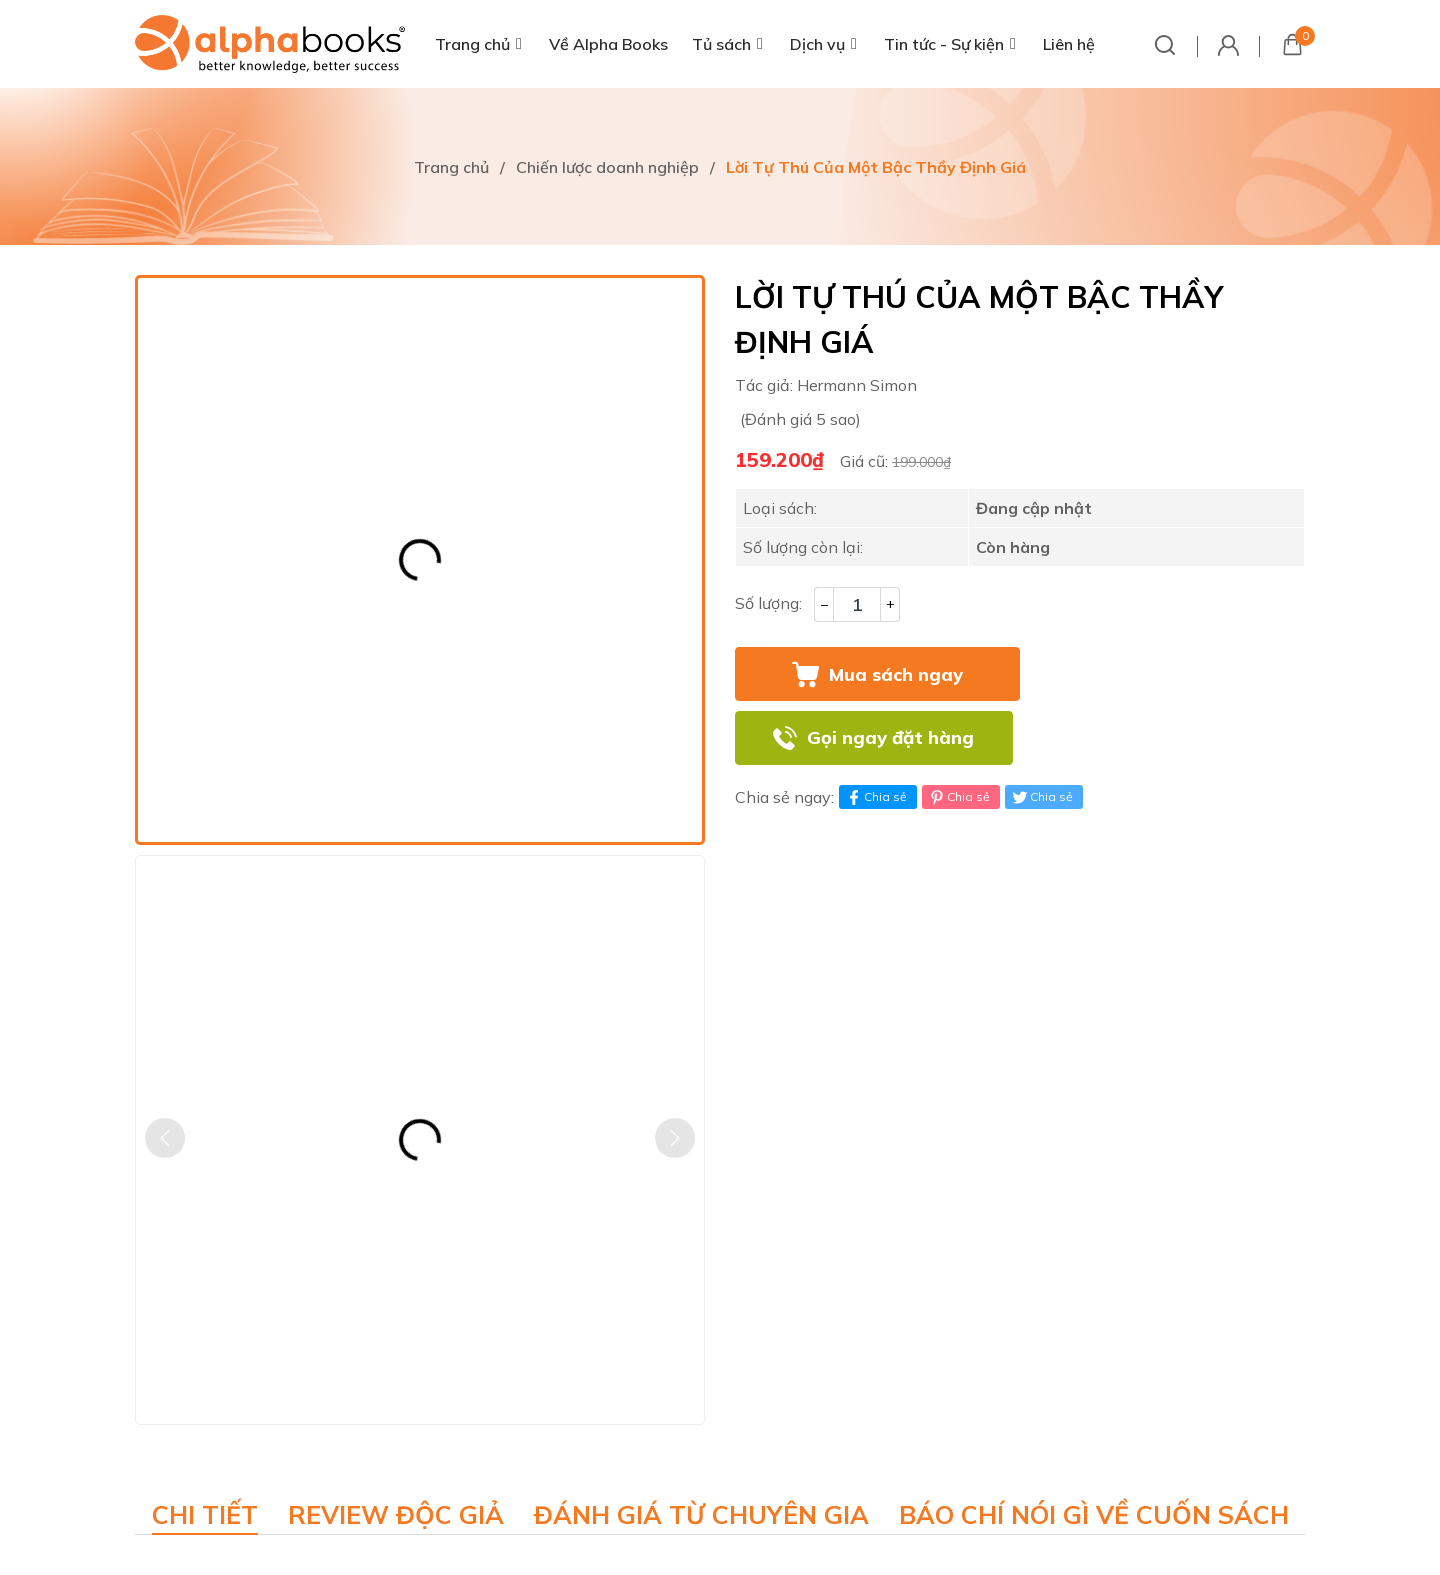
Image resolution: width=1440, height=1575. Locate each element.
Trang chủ (472, 44)
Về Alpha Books (608, 44)
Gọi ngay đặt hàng (890, 737)
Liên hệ (1069, 44)
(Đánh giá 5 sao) (800, 419)
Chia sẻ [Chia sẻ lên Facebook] (875, 797)
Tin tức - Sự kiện (944, 44)
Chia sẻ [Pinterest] (958, 797)
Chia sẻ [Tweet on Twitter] (1041, 797)
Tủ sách (721, 44)
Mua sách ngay (896, 674)
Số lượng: (768, 603)
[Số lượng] (857, 604)
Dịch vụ (817, 44)
